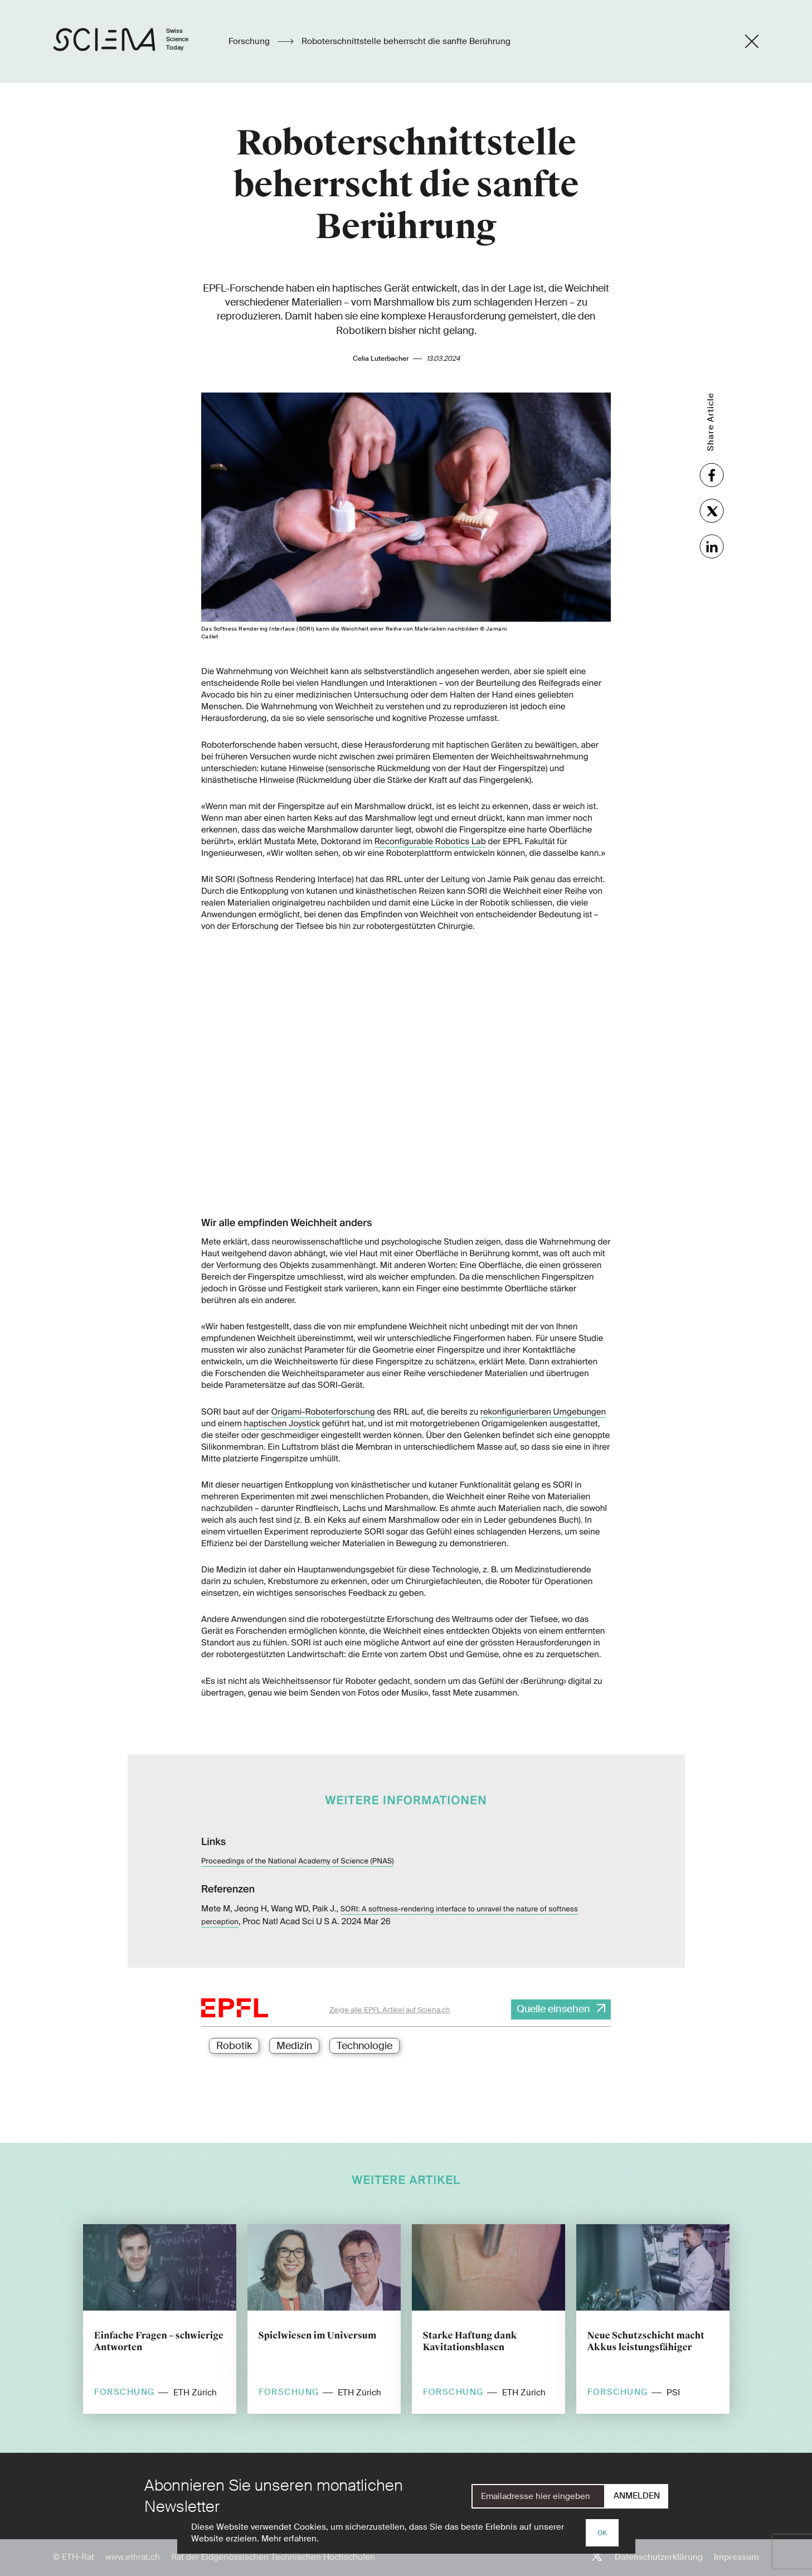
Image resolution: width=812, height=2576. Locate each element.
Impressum (736, 2557)
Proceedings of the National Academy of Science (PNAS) (297, 1861)
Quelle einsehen (553, 2009)
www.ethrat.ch (132, 2557)
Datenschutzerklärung (659, 2557)
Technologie (364, 2045)
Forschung (250, 41)
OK (602, 2533)
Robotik (234, 2045)
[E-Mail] (538, 2496)
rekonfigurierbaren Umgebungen (543, 1411)
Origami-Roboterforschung (323, 1411)
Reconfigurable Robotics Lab (430, 841)
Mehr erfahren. (290, 2538)
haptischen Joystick (282, 1423)
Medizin (294, 2045)
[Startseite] (132, 41)
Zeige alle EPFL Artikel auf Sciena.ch (389, 2010)
